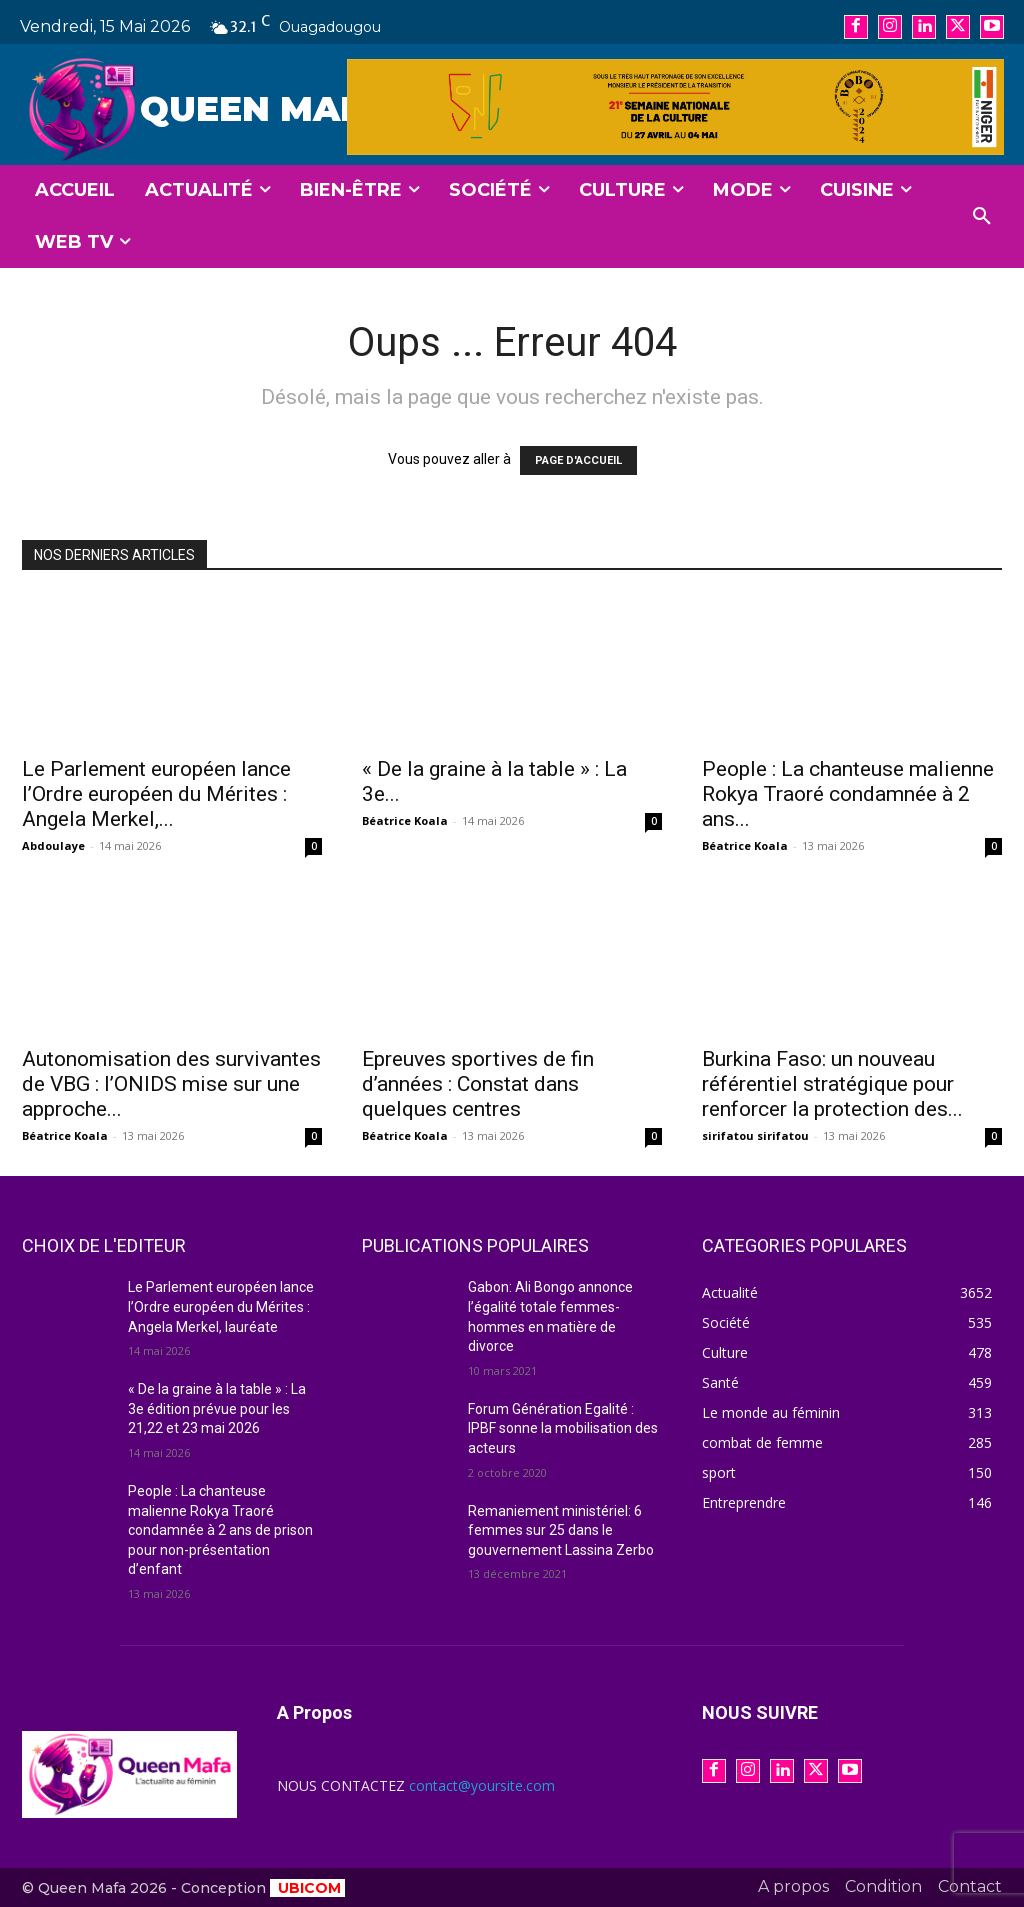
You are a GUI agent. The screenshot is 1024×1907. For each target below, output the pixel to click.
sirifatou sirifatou (755, 1135)
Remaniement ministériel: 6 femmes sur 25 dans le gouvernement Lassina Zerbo (561, 1530)
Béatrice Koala (405, 820)
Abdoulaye (53, 845)
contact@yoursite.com (482, 1785)
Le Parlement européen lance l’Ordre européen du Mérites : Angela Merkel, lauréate (221, 1306)
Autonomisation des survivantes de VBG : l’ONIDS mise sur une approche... (171, 1084)
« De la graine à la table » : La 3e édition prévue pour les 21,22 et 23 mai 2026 (217, 1408)
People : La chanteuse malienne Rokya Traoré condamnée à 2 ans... (848, 794)
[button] (982, 217)
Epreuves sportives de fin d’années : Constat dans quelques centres (478, 1084)
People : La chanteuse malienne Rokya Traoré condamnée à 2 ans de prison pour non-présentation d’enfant (220, 1530)
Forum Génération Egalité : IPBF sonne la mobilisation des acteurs (563, 1428)
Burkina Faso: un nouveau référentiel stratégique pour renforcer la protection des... (832, 1084)
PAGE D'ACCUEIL (578, 460)
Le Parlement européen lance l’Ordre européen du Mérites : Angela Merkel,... (156, 794)
